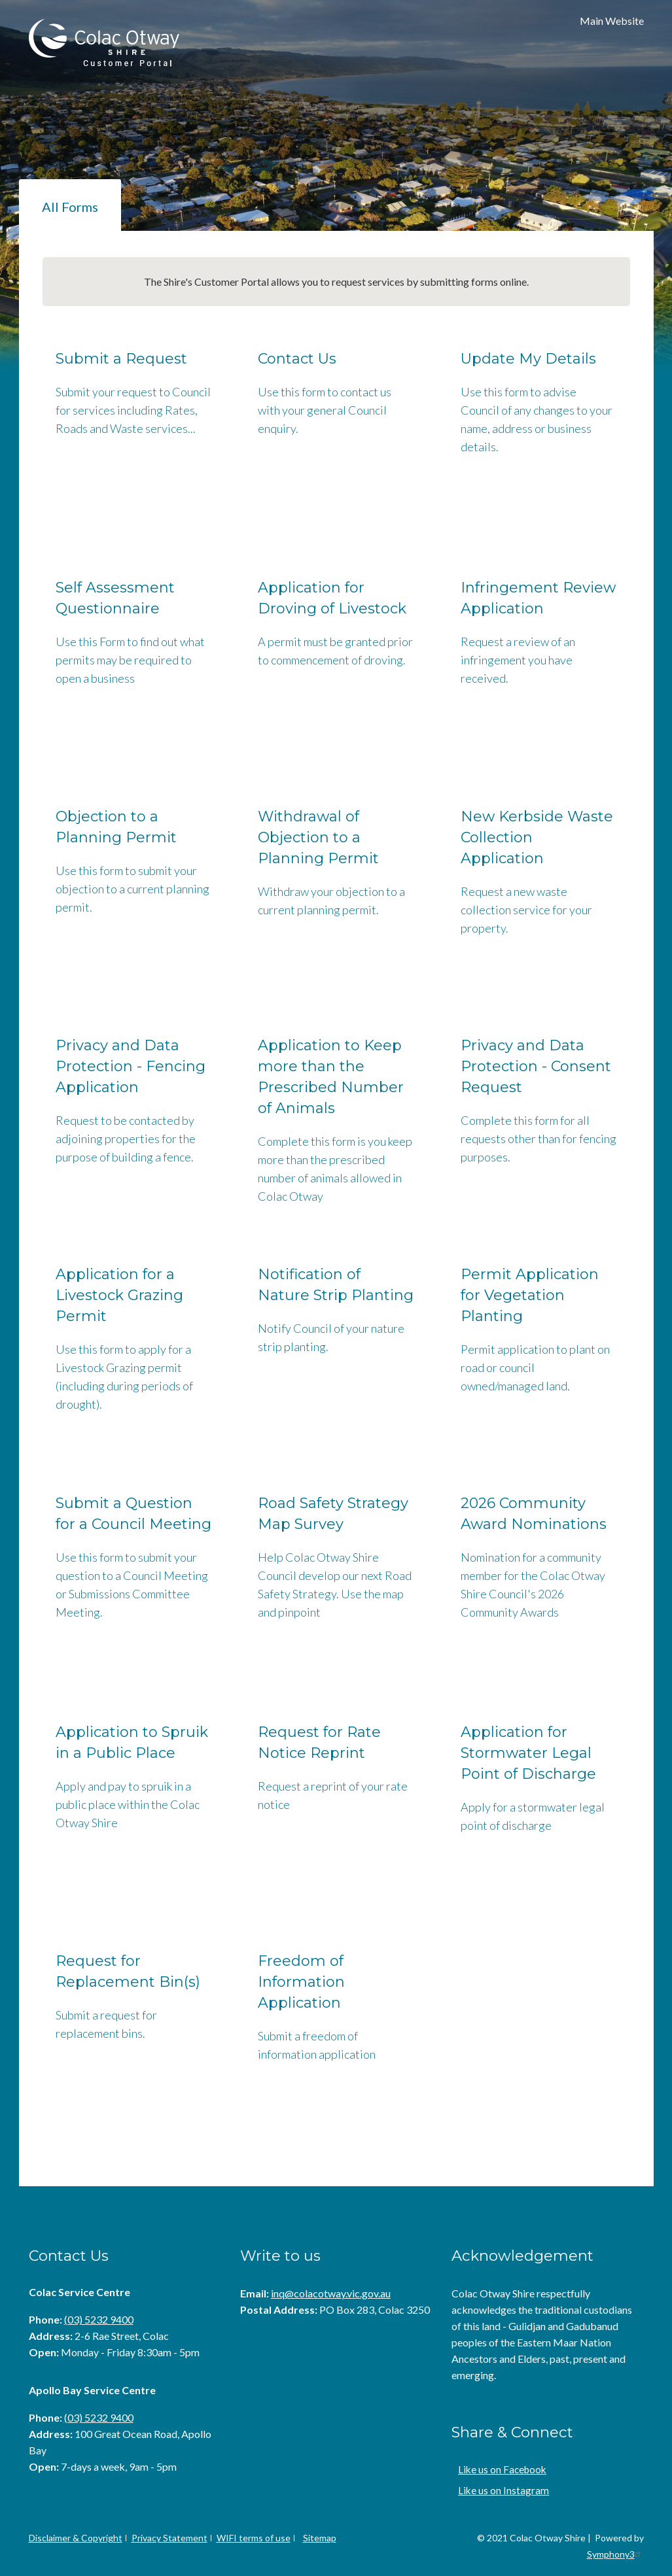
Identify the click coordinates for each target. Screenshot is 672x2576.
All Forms (70, 207)
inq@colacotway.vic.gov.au (331, 2293)
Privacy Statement (169, 2538)
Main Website (612, 20)
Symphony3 (615, 2554)
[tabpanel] (336, 1208)
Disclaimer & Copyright (75, 2538)
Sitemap (319, 2538)
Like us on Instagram (500, 2490)
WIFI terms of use (254, 2538)
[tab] (70, 205)
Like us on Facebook (498, 2469)
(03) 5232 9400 (98, 2319)
